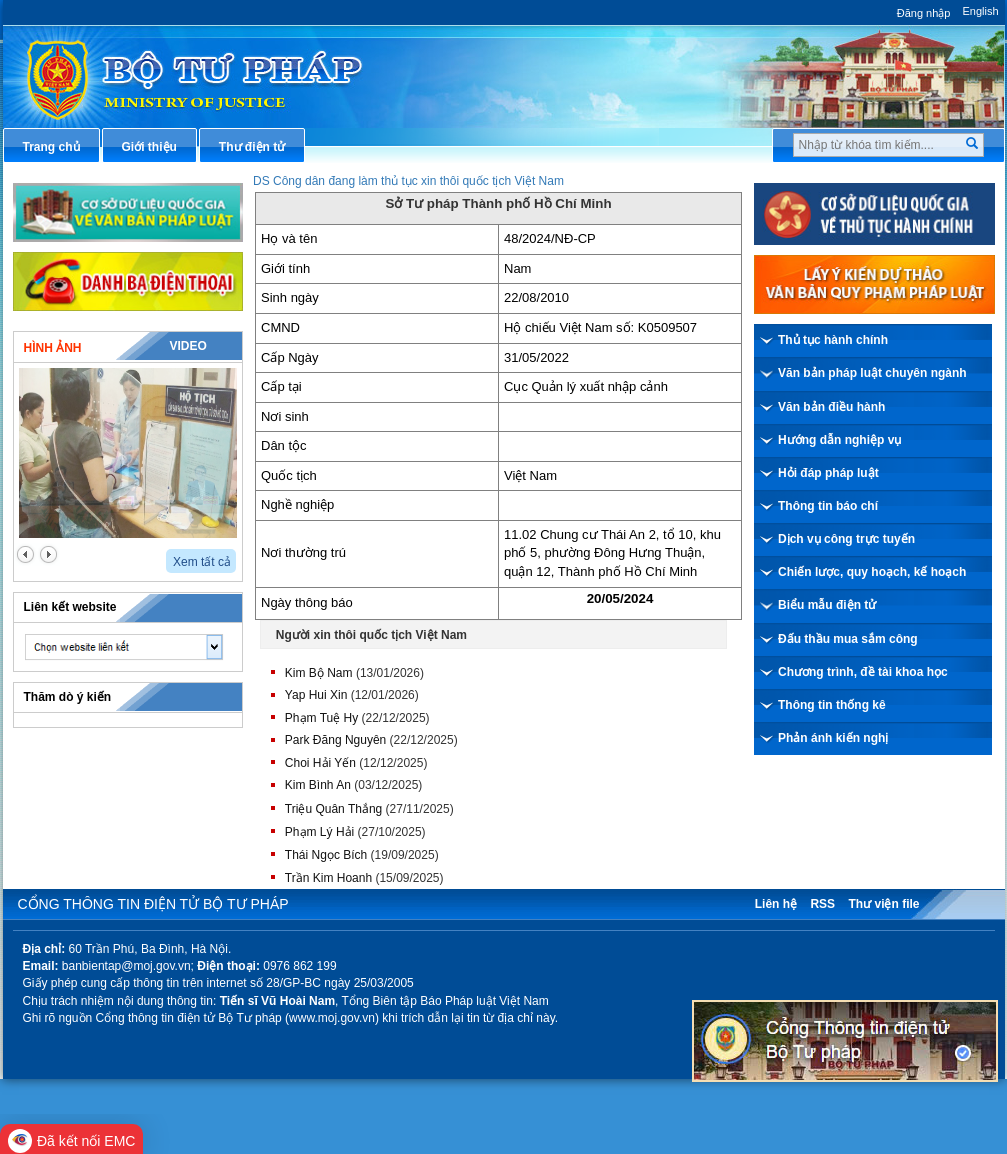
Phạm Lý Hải (319, 832)
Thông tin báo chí (828, 506)
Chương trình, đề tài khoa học (863, 672)
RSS (822, 904)
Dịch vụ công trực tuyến (846, 539)
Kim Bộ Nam (319, 673)
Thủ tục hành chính (833, 340)
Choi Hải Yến (320, 763)
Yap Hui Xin (316, 695)
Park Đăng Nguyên (335, 740)
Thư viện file (883, 904)
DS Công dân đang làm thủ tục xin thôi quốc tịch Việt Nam (408, 181)
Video (187, 346)
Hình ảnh (53, 348)
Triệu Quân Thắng (333, 809)
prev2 (25, 554)
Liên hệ (776, 904)
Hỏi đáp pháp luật (828, 473)
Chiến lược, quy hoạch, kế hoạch (872, 572)
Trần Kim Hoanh (328, 878)
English (980, 11)
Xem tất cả (202, 562)
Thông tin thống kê (832, 705)
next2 (48, 554)
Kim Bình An (318, 785)
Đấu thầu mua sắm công (848, 639)
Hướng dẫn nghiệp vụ (839, 440)
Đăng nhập (924, 13)
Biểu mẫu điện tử (827, 605)
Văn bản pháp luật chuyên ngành (872, 373)
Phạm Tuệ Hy (321, 718)
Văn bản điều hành (831, 407)
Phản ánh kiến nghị (833, 738)
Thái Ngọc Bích (326, 855)
